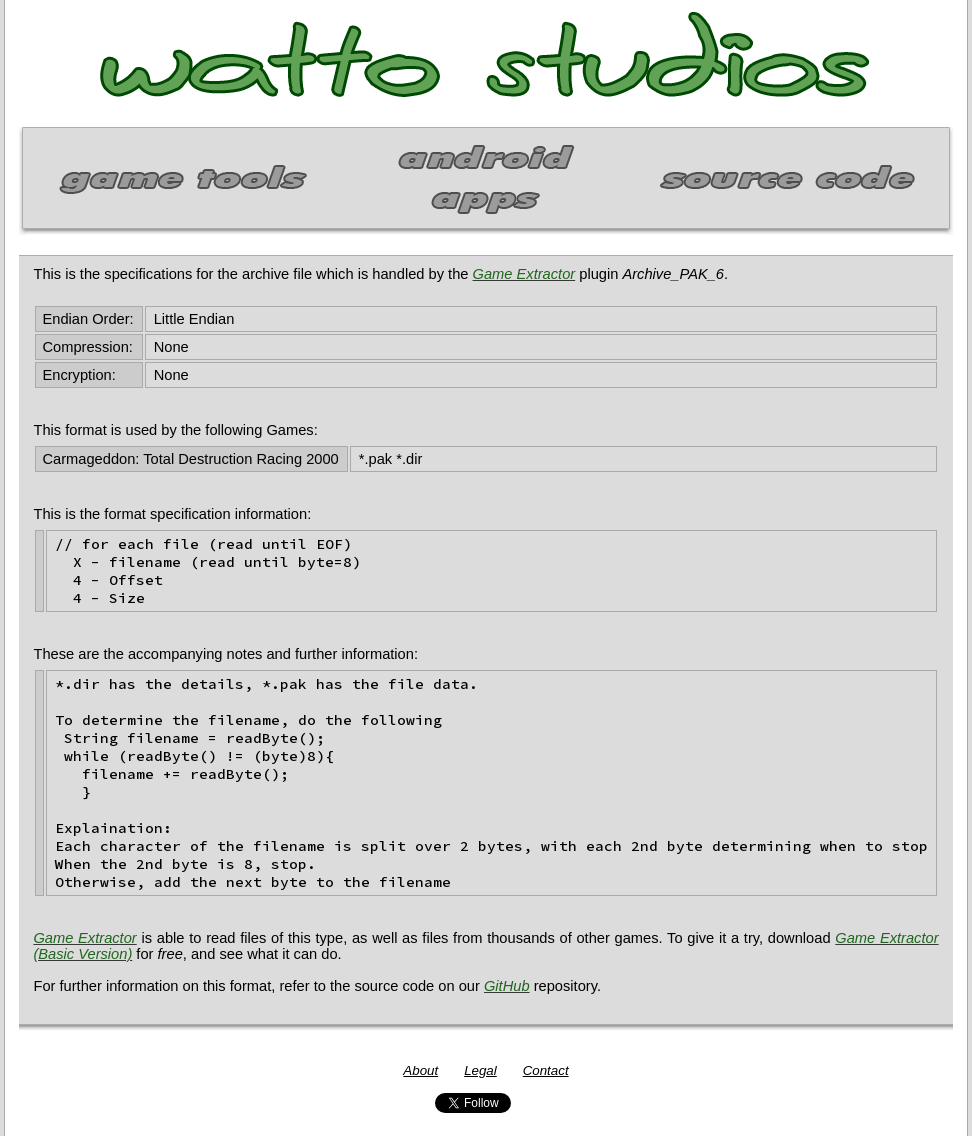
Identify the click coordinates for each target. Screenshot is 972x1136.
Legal (480, 1070)
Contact (546, 1070)
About (420, 1070)
